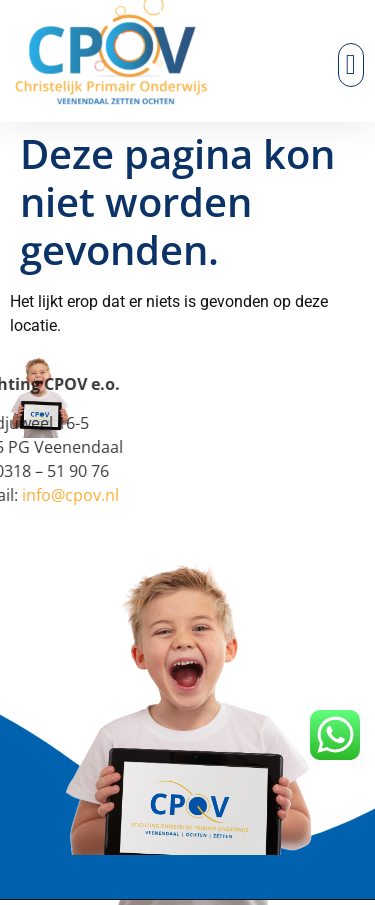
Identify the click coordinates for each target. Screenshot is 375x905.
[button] (351, 65)
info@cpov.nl (49, 495)
